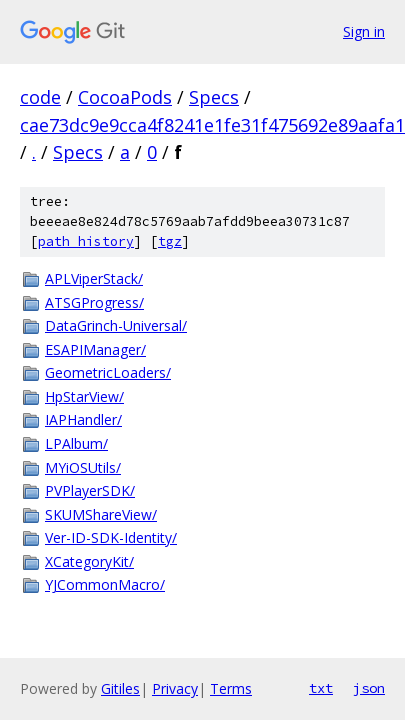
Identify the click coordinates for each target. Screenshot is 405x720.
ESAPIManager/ (95, 349)
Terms (231, 688)
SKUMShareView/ (101, 514)
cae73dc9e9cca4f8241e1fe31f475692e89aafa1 (212, 125)
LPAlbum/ (76, 443)
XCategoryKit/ (89, 561)
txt (321, 688)
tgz (170, 241)
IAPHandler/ (83, 419)
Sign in (364, 31)
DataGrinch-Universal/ (116, 325)
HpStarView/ (84, 396)
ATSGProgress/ (94, 302)
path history (86, 241)
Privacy (175, 688)
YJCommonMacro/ (105, 584)
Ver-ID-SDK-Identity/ (111, 537)
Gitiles (120, 688)
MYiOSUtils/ (83, 467)
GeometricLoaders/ (108, 372)
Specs (214, 97)
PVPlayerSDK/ (90, 490)
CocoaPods (125, 97)
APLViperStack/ (94, 278)
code (40, 97)
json (369, 688)
